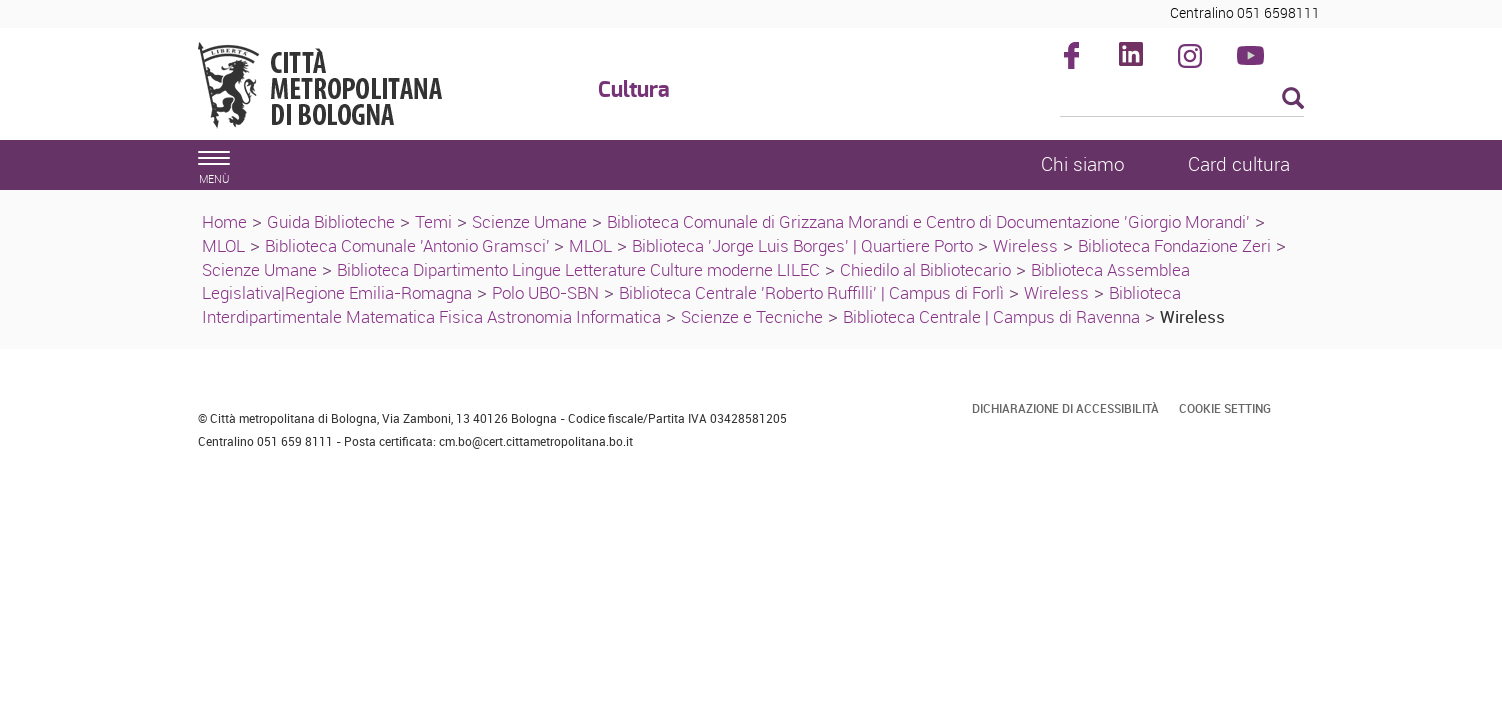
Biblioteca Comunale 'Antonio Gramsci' (409, 245)
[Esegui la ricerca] (1293, 99)
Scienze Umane (529, 221)
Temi (433, 221)
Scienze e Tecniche (752, 316)
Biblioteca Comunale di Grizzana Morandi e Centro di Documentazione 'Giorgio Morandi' (928, 221)
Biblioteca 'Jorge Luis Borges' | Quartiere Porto (802, 245)
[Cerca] (1182, 100)
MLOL (223, 245)
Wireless (1025, 245)
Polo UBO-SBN (545, 292)
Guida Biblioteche (331, 221)
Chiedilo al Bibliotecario (925, 269)
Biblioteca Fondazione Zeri (1174, 245)
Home (224, 221)
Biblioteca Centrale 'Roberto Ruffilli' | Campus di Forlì (811, 292)
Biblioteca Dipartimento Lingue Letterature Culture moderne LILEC (578, 269)
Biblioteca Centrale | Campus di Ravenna (991, 316)
